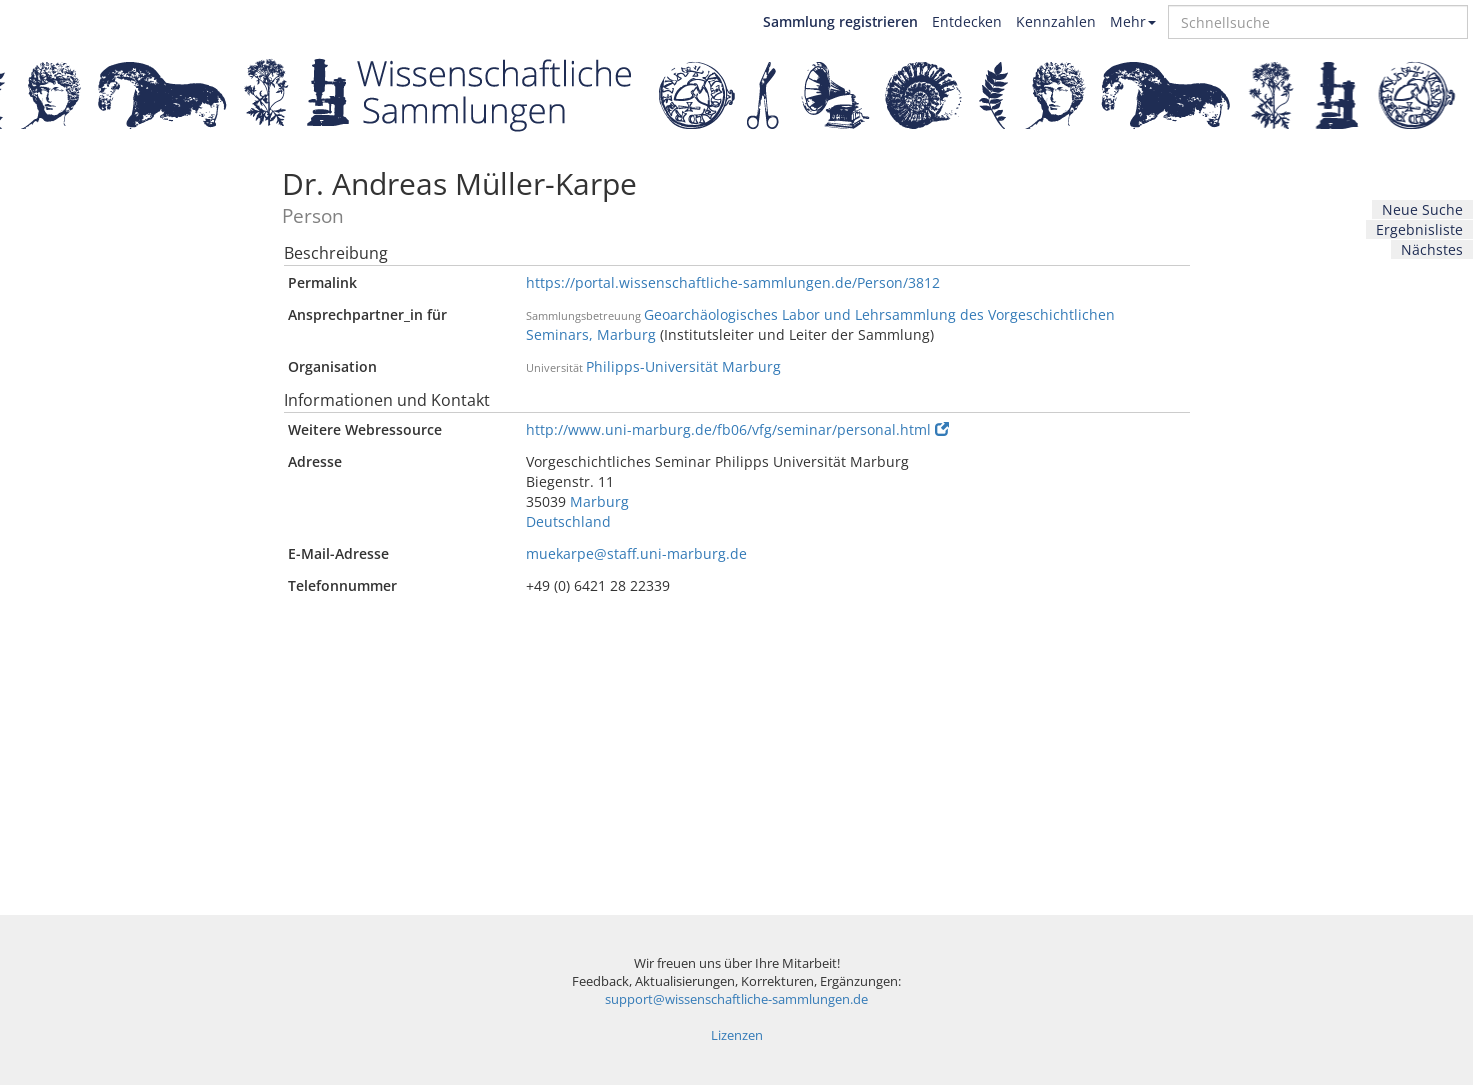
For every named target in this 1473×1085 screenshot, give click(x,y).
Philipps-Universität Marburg (683, 366)
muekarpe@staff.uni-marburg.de (636, 553)
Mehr (1133, 21)
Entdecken (967, 21)
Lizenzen (737, 1035)
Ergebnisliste (1419, 229)
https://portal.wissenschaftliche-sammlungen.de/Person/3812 (733, 282)
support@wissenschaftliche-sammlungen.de (736, 999)
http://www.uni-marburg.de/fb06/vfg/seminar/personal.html (737, 429)
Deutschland (568, 521)
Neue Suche (1422, 209)
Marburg (599, 501)
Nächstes (1432, 249)
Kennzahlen (1056, 21)
